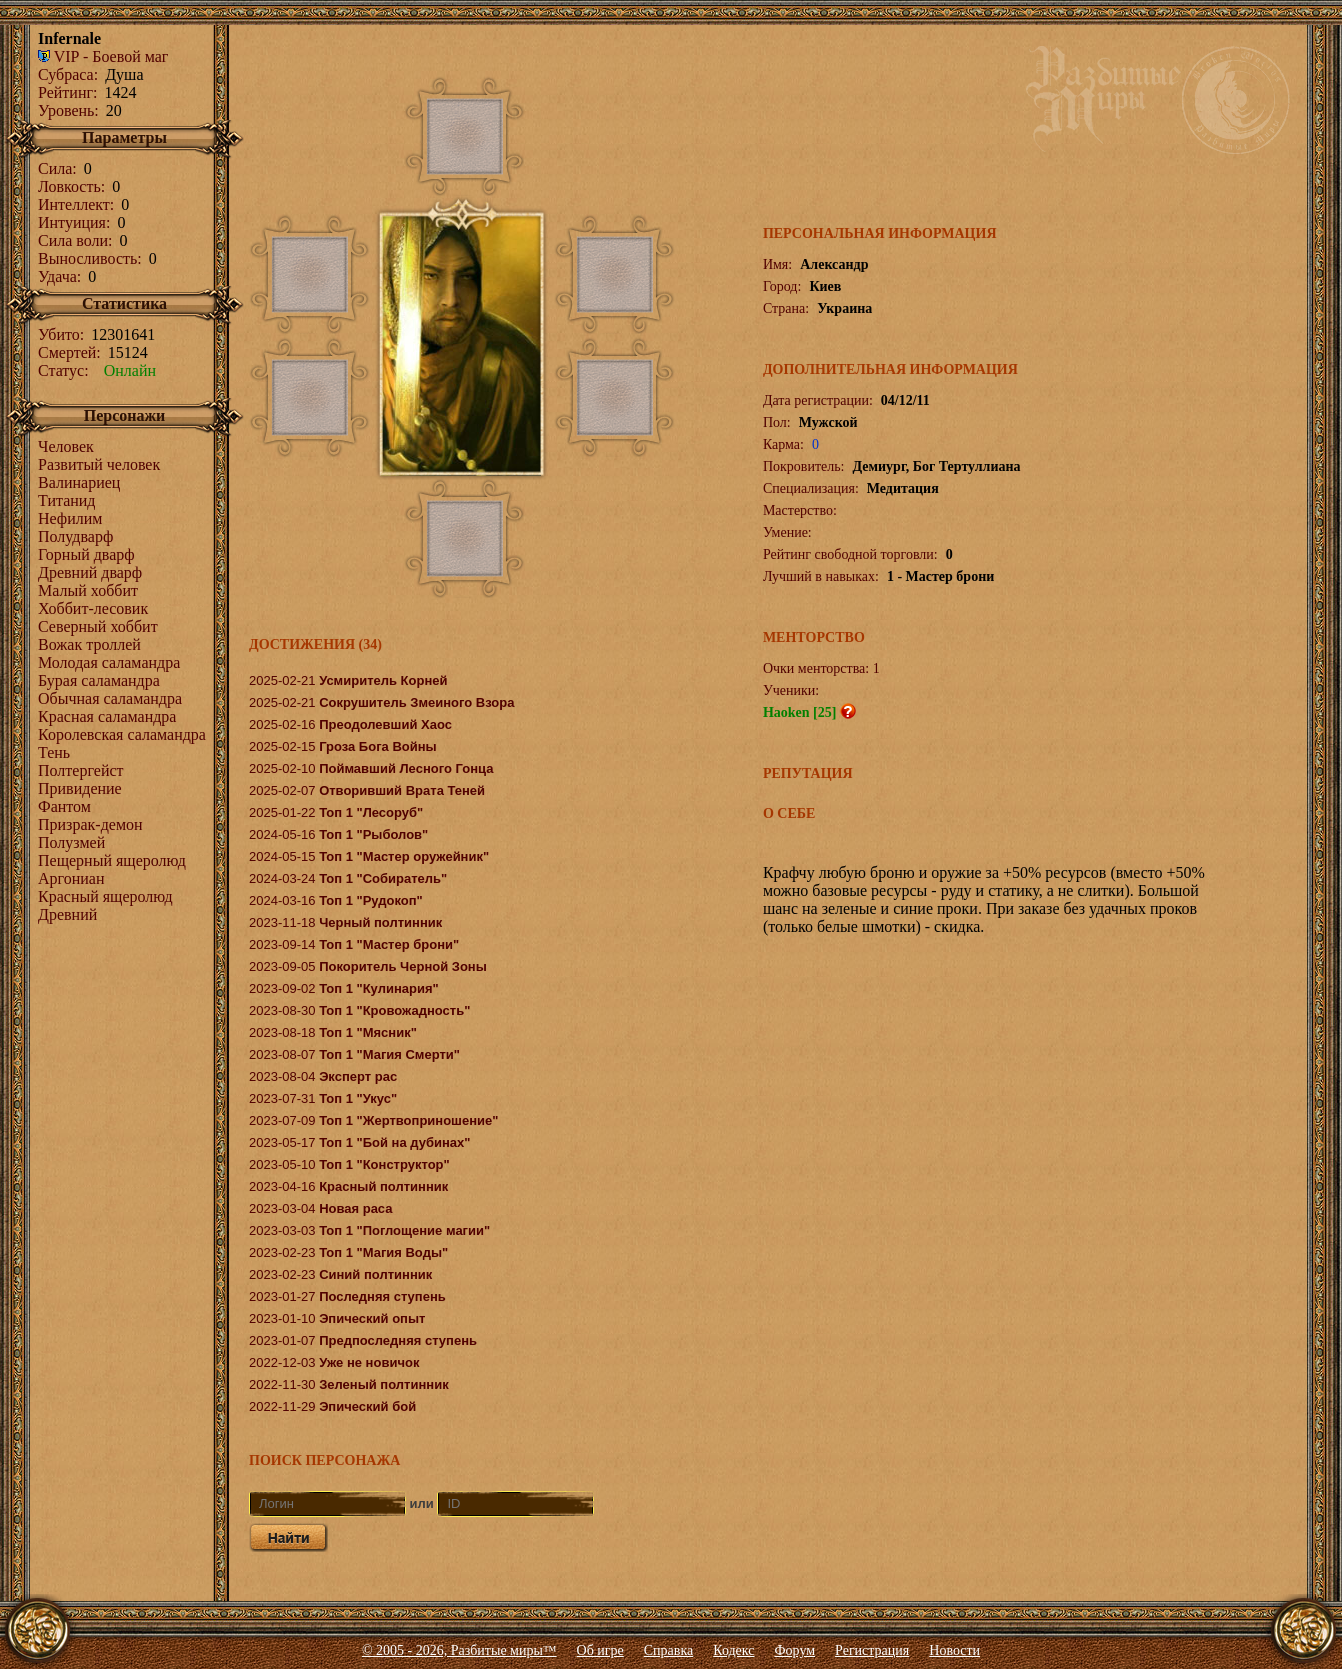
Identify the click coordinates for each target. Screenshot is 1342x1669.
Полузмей (71, 842)
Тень (54, 752)
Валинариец (79, 482)
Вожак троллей (89, 644)
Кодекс (733, 1650)
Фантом (64, 806)
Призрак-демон (90, 824)
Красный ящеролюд (105, 896)
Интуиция (72, 222)
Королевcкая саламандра (122, 734)
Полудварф (75, 536)
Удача (57, 276)
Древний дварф (90, 572)
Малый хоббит (88, 590)
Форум (795, 1650)
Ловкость (69, 186)
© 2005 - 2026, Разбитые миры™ (459, 1650)
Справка (668, 1650)
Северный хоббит (98, 626)
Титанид (67, 500)
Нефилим (70, 518)
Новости (954, 1650)
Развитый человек (99, 464)
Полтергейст (81, 770)
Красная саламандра (107, 716)
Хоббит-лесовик (93, 608)
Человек (66, 446)
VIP (58, 56)
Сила (55, 168)
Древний (67, 914)
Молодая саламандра (109, 662)
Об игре (600, 1650)
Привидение (80, 788)
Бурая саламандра (99, 680)
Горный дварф (86, 554)
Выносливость (87, 258)
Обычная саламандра (110, 698)
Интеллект (74, 204)
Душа (124, 74)
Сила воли (73, 240)
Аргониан (71, 878)
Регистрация (872, 1650)
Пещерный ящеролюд (112, 860)
